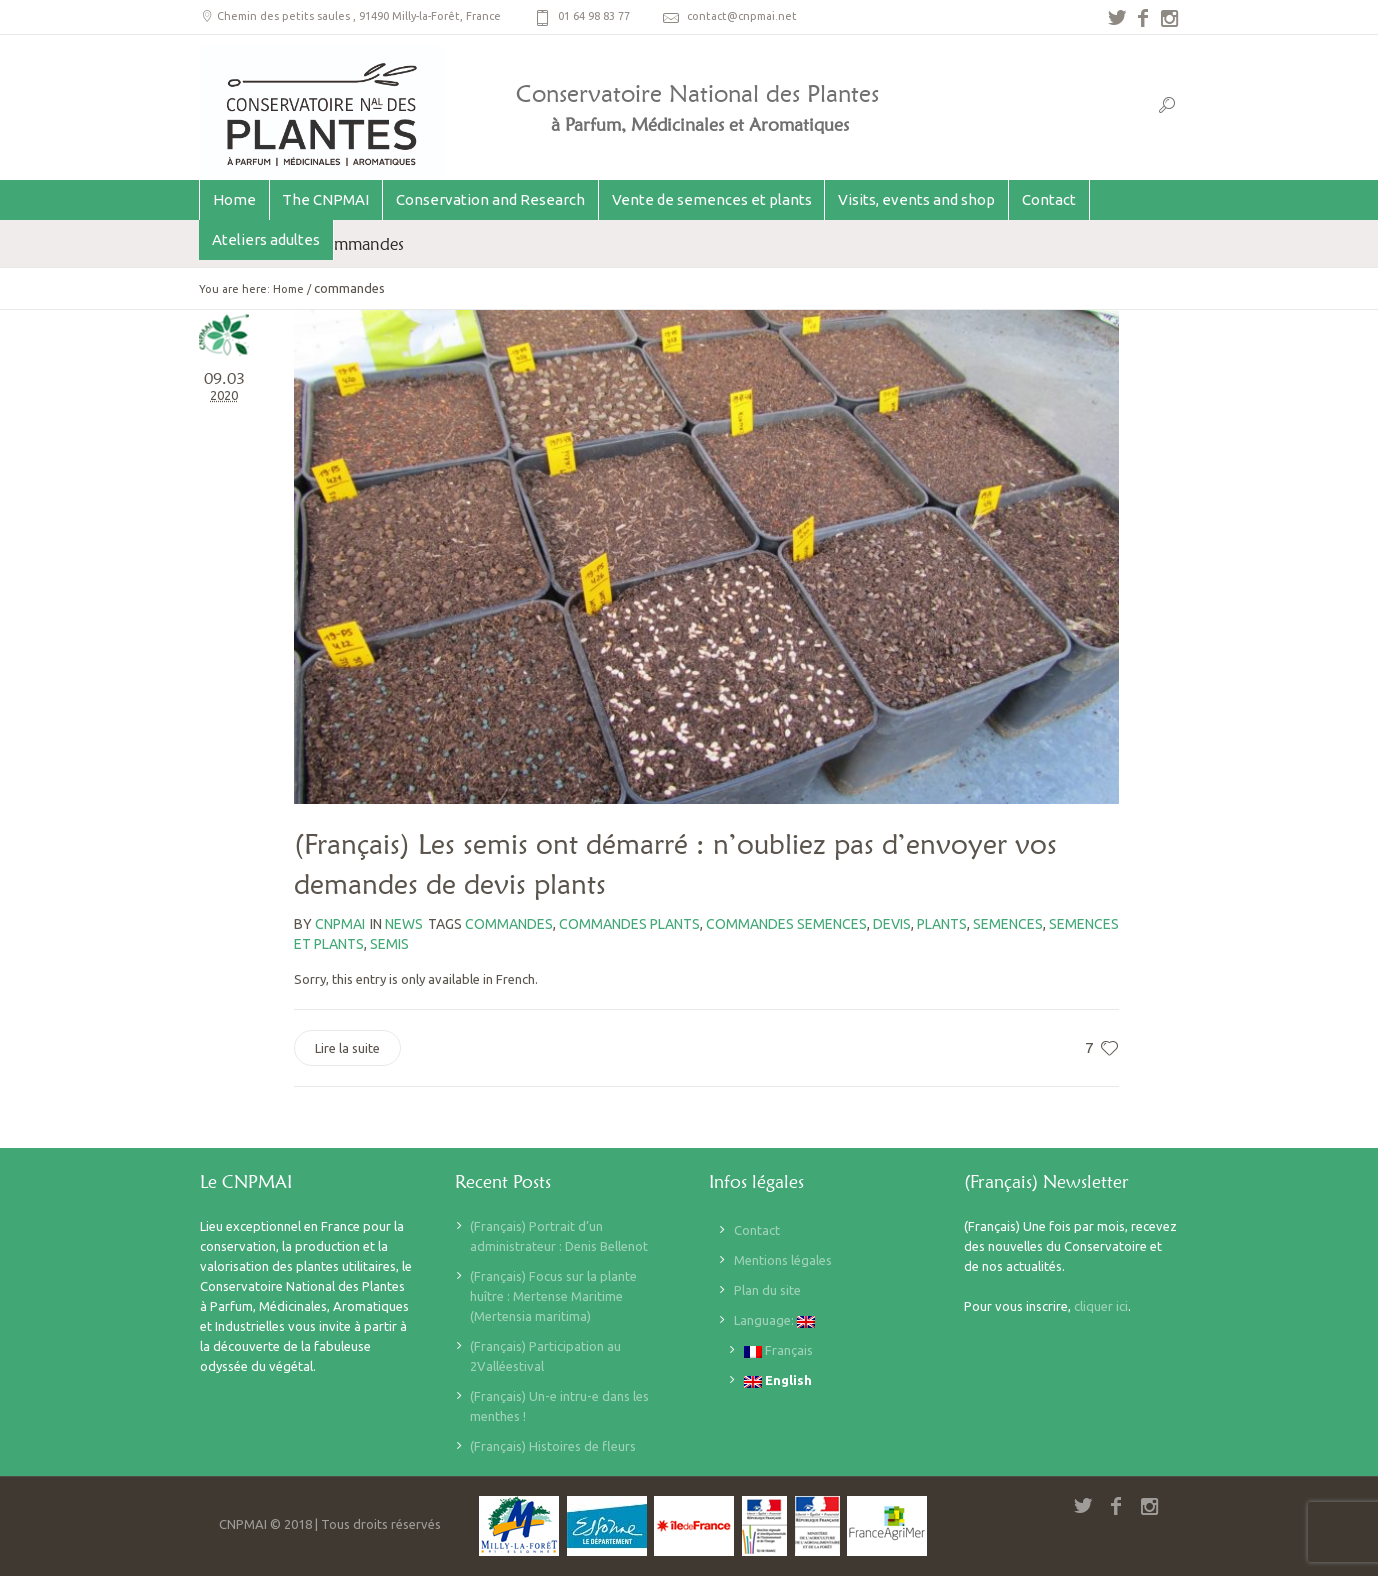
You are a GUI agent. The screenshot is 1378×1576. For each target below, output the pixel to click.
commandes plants (629, 924)
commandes (509, 924)
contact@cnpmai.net (742, 16)
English (778, 1380)
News (404, 924)
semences (1008, 924)
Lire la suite (347, 1048)
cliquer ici (1101, 1306)
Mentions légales (783, 1260)
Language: (774, 1320)
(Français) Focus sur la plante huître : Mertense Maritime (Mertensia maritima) (553, 1296)
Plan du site (767, 1290)
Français (778, 1350)
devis (892, 924)
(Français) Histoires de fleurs (553, 1446)
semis (389, 944)
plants (942, 924)
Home (288, 289)
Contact (757, 1230)
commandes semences (786, 924)
